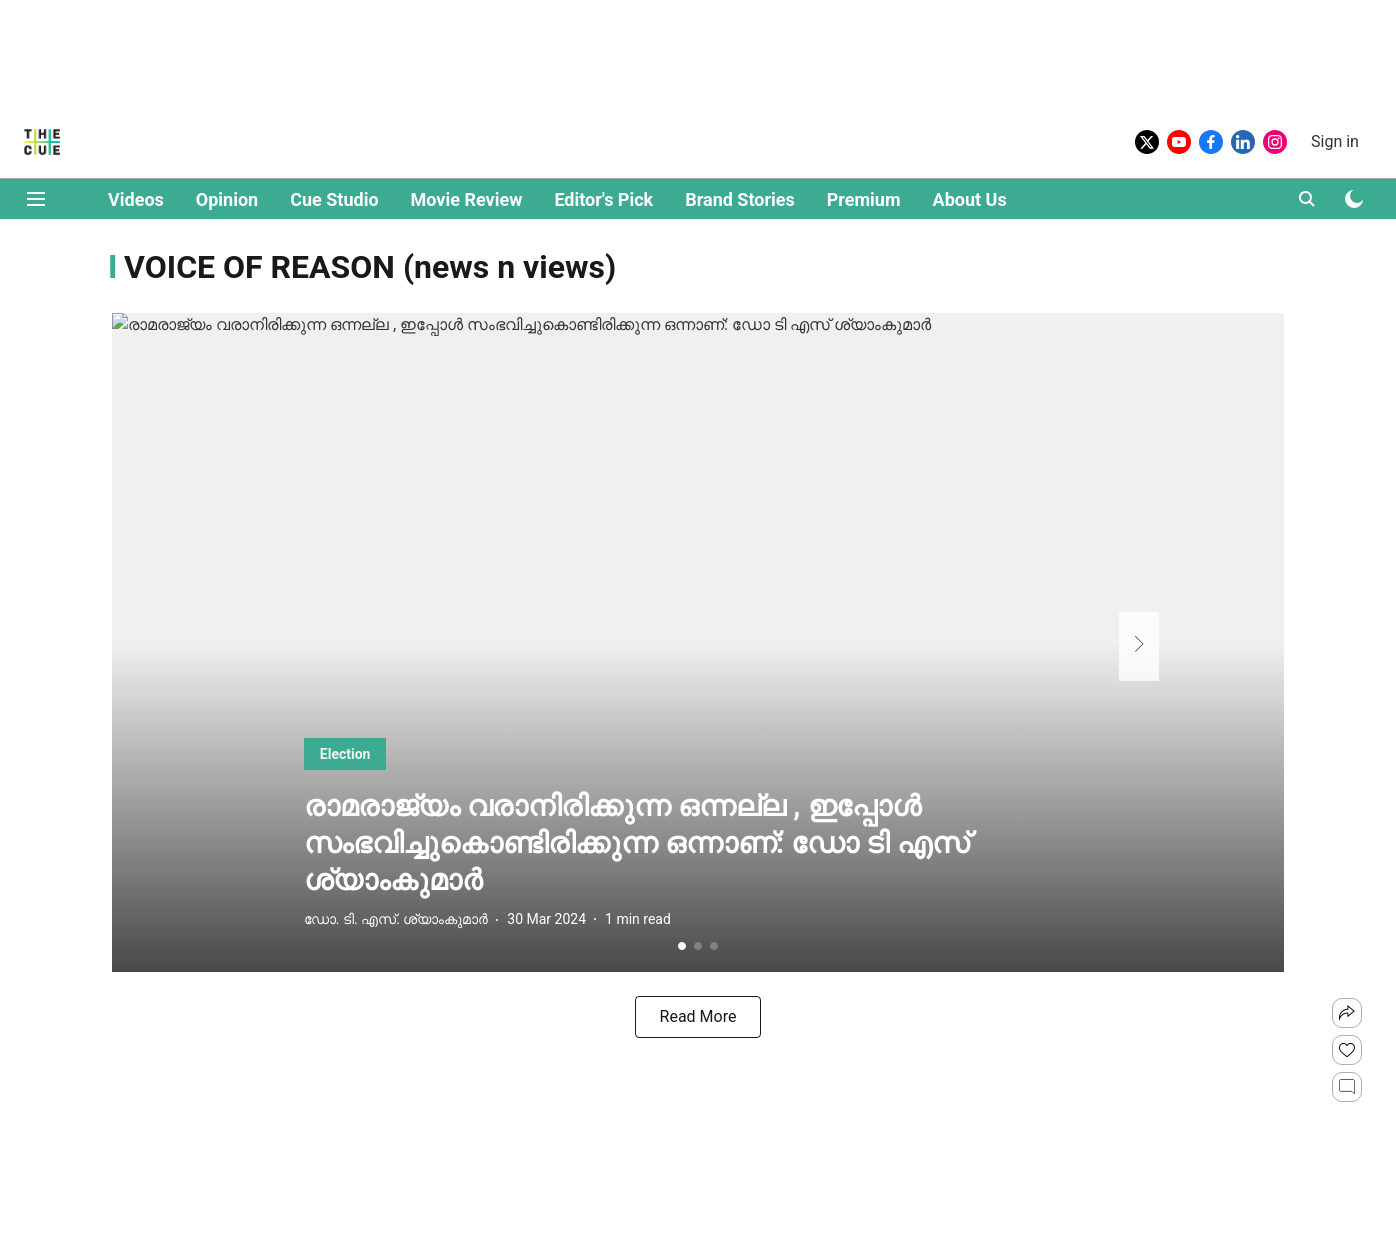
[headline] (698, 844)
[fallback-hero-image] (698, 642)
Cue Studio (334, 199)
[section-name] (370, 753)
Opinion (227, 199)
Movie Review (467, 199)
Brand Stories (740, 199)
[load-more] (698, 1017)
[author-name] (372, 919)
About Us (970, 199)
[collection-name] (370, 266)
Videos (136, 199)
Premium (864, 199)
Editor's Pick (603, 199)
